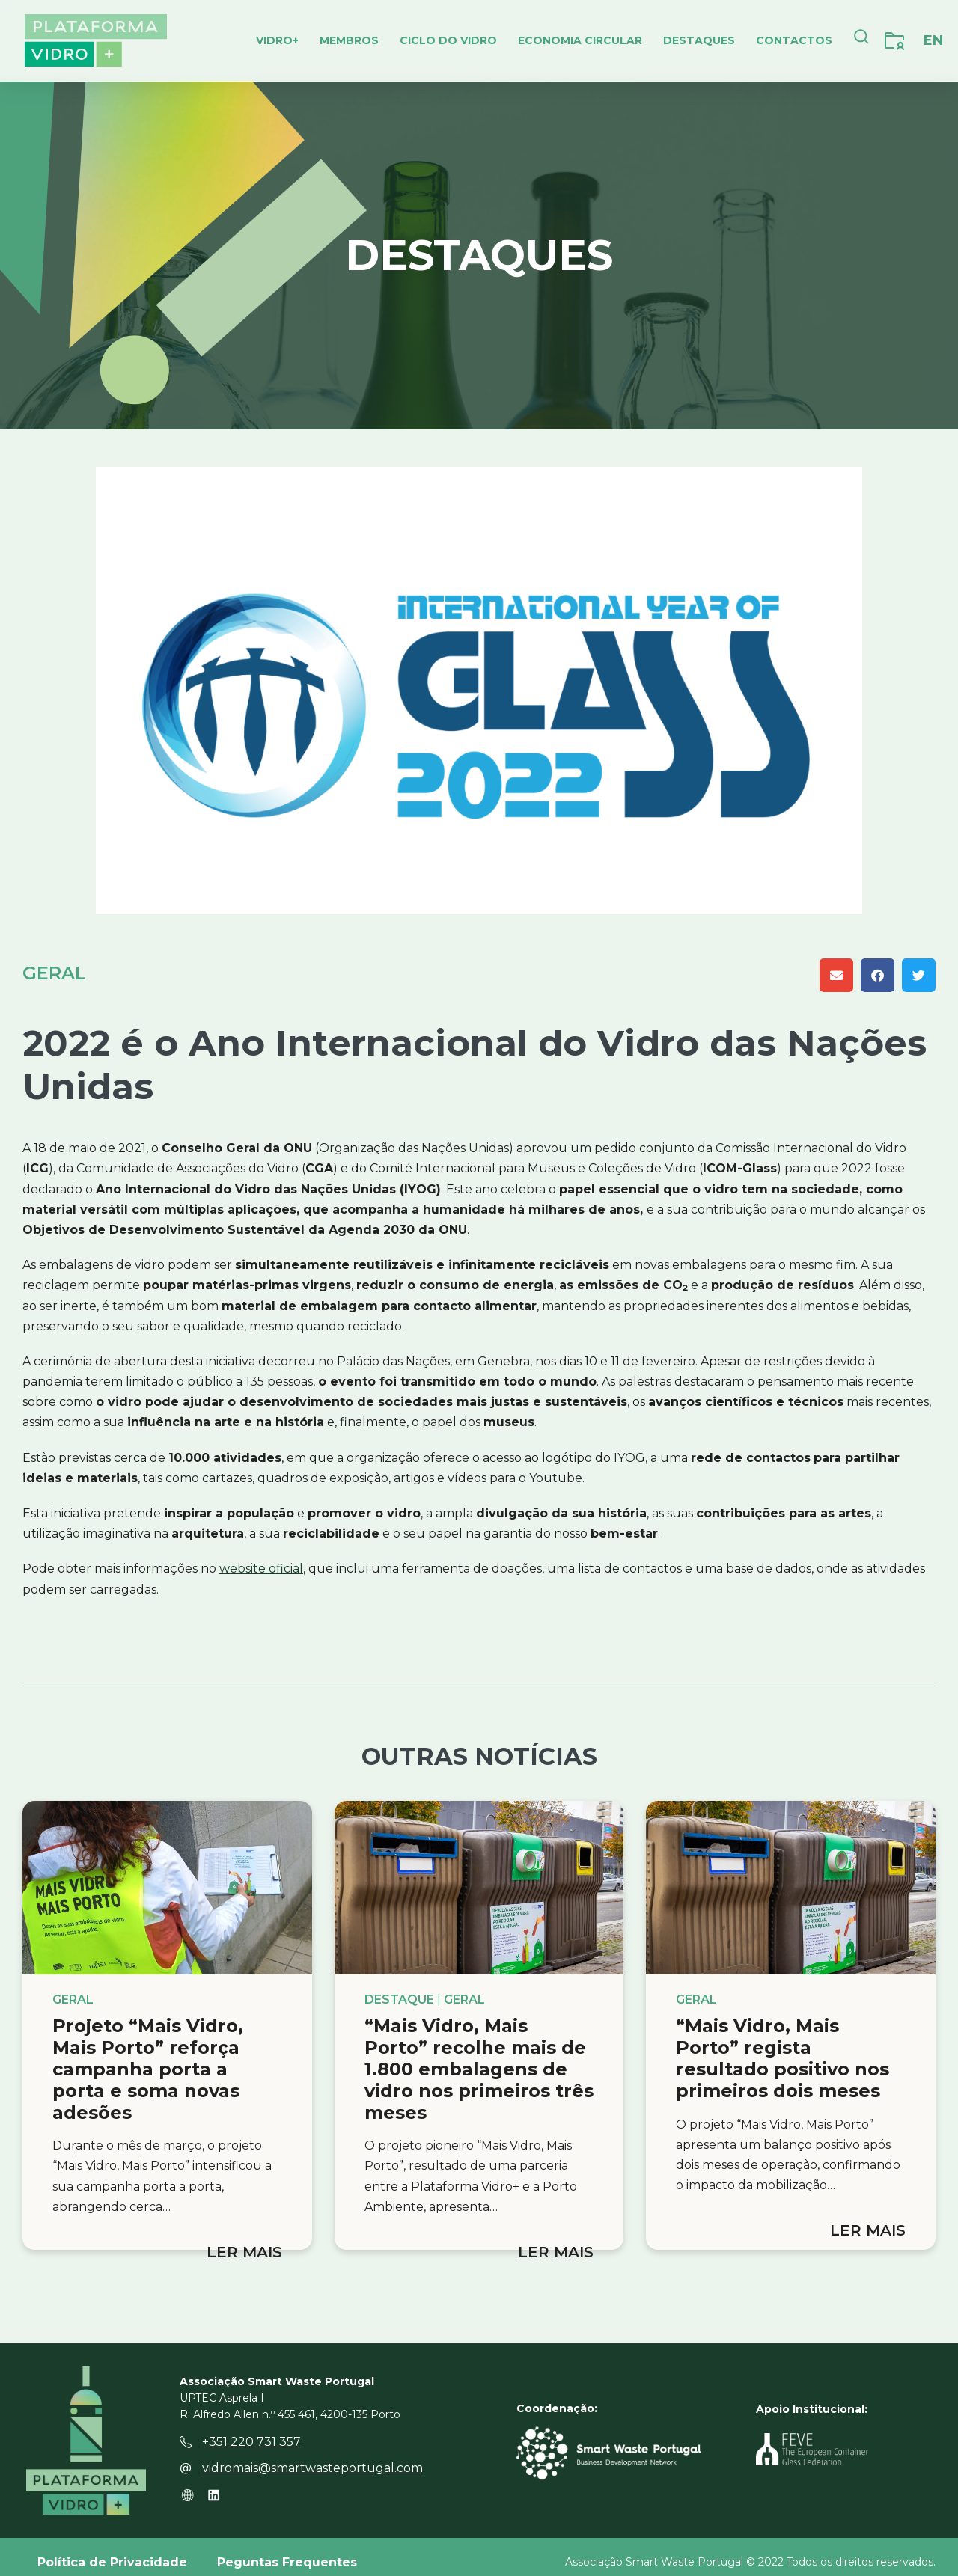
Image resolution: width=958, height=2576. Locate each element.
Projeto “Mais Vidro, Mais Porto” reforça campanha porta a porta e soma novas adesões (147, 2069)
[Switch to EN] (933, 40)
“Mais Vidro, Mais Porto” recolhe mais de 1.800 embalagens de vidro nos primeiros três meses (479, 2069)
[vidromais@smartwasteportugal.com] (186, 2457)
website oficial (261, 1568)
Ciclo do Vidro (448, 40)
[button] (836, 975)
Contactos (794, 40)
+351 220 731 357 (251, 2430)
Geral (54, 973)
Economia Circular (580, 40)
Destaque (399, 2000)
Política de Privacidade (112, 2551)
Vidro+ (277, 40)
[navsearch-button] (861, 40)
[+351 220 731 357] (186, 2431)
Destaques (699, 40)
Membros (349, 40)
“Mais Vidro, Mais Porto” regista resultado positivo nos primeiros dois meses (782, 2058)
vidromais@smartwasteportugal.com (312, 2457)
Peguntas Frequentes (287, 2551)
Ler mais (244, 2252)
